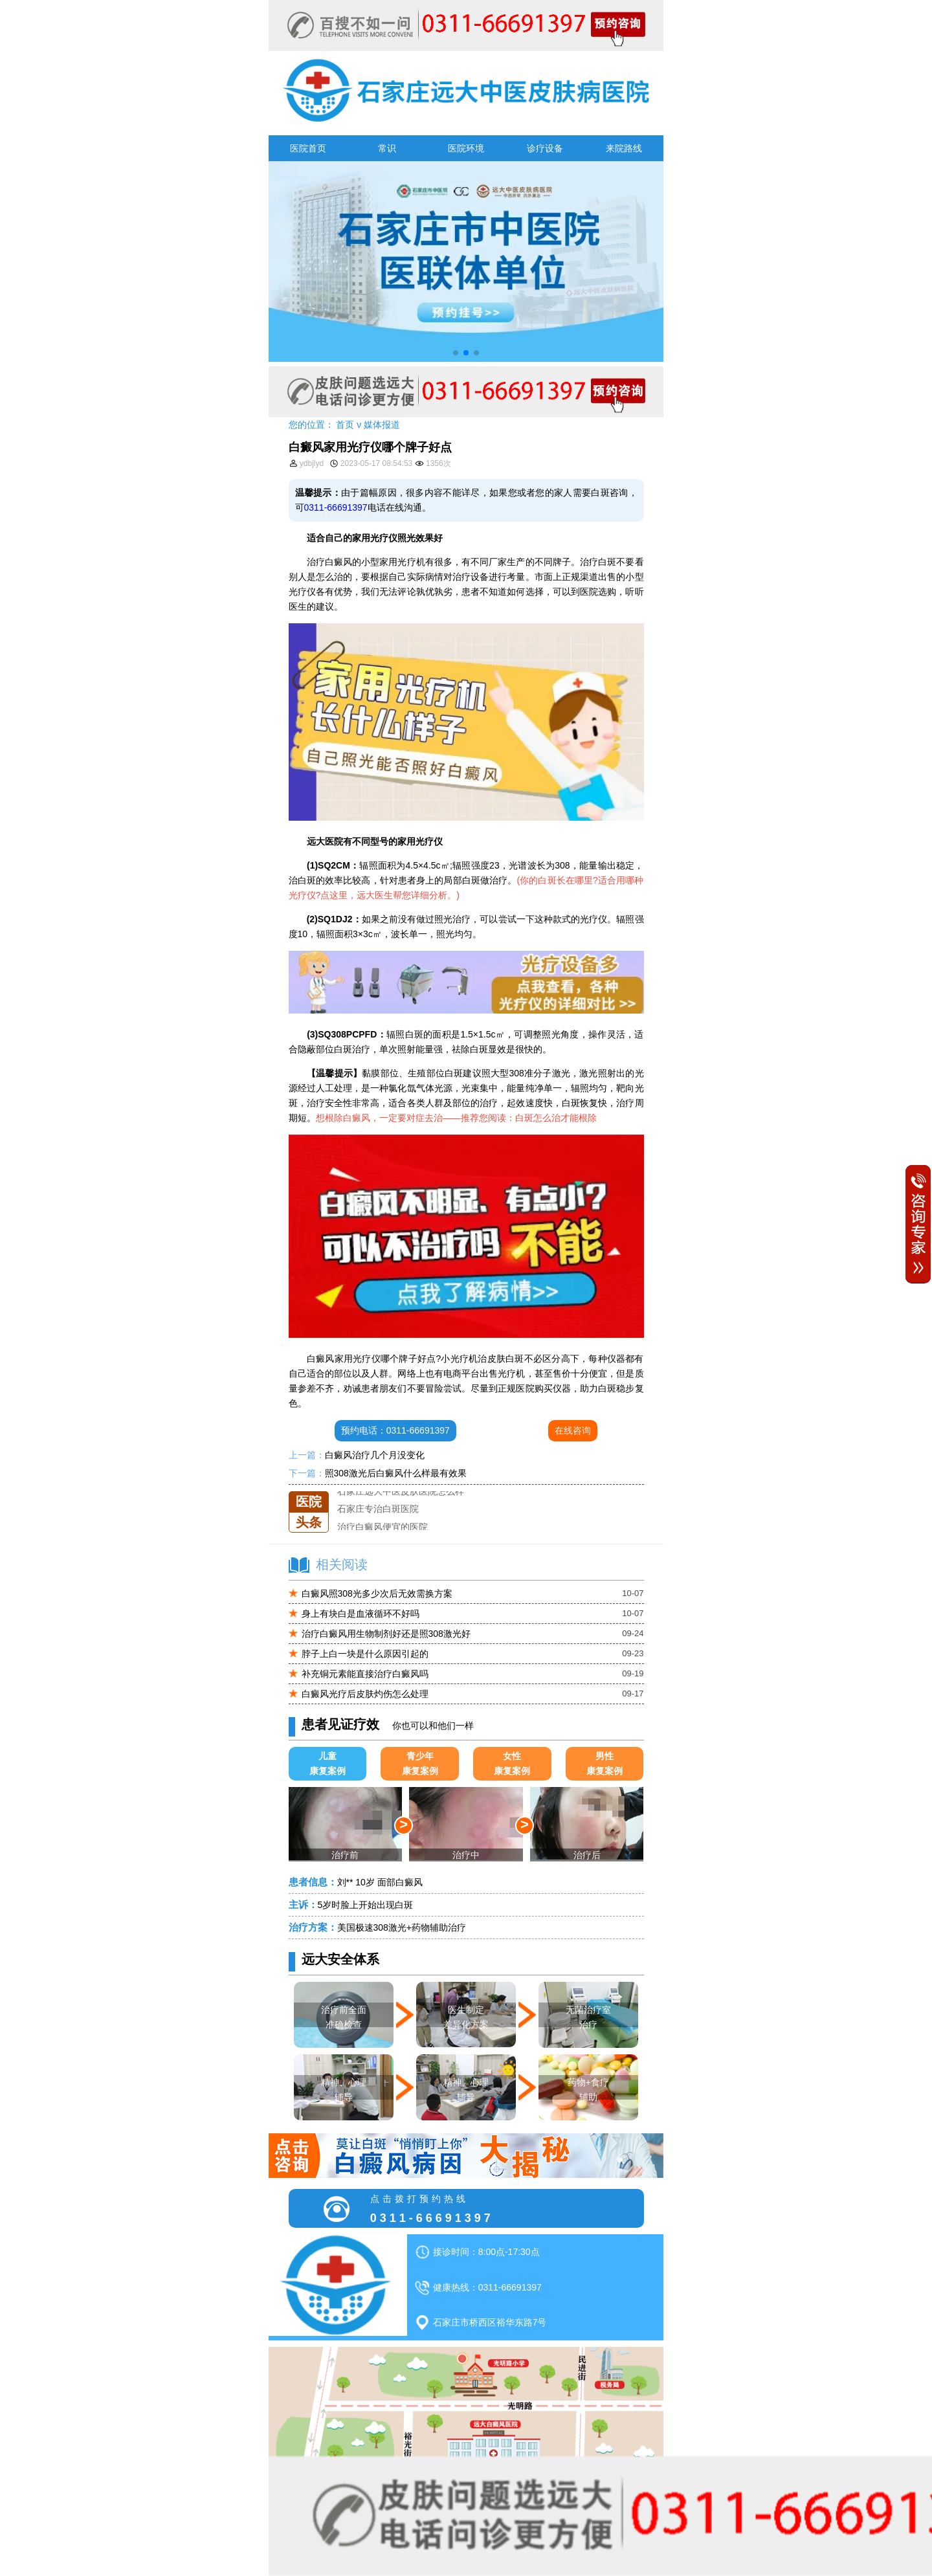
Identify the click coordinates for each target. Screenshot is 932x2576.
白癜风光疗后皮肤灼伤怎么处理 (365, 1694)
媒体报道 (382, 424)
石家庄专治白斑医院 (378, 1509)
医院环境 (466, 148)
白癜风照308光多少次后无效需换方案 (377, 1593)
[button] (455, 352)
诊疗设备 (545, 148)
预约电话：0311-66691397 (395, 1430)
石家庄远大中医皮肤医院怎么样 (400, 1491)
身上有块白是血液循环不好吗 (360, 1613)
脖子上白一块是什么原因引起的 (365, 1654)
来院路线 (624, 148)
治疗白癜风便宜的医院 (382, 1527)
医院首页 (308, 148)
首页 (345, 424)
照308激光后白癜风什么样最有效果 (396, 1473)
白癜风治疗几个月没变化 (375, 1455)
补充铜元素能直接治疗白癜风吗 (365, 1674)
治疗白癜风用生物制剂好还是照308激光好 (386, 1633)
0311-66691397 (336, 507)
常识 (387, 148)
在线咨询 (573, 1430)
